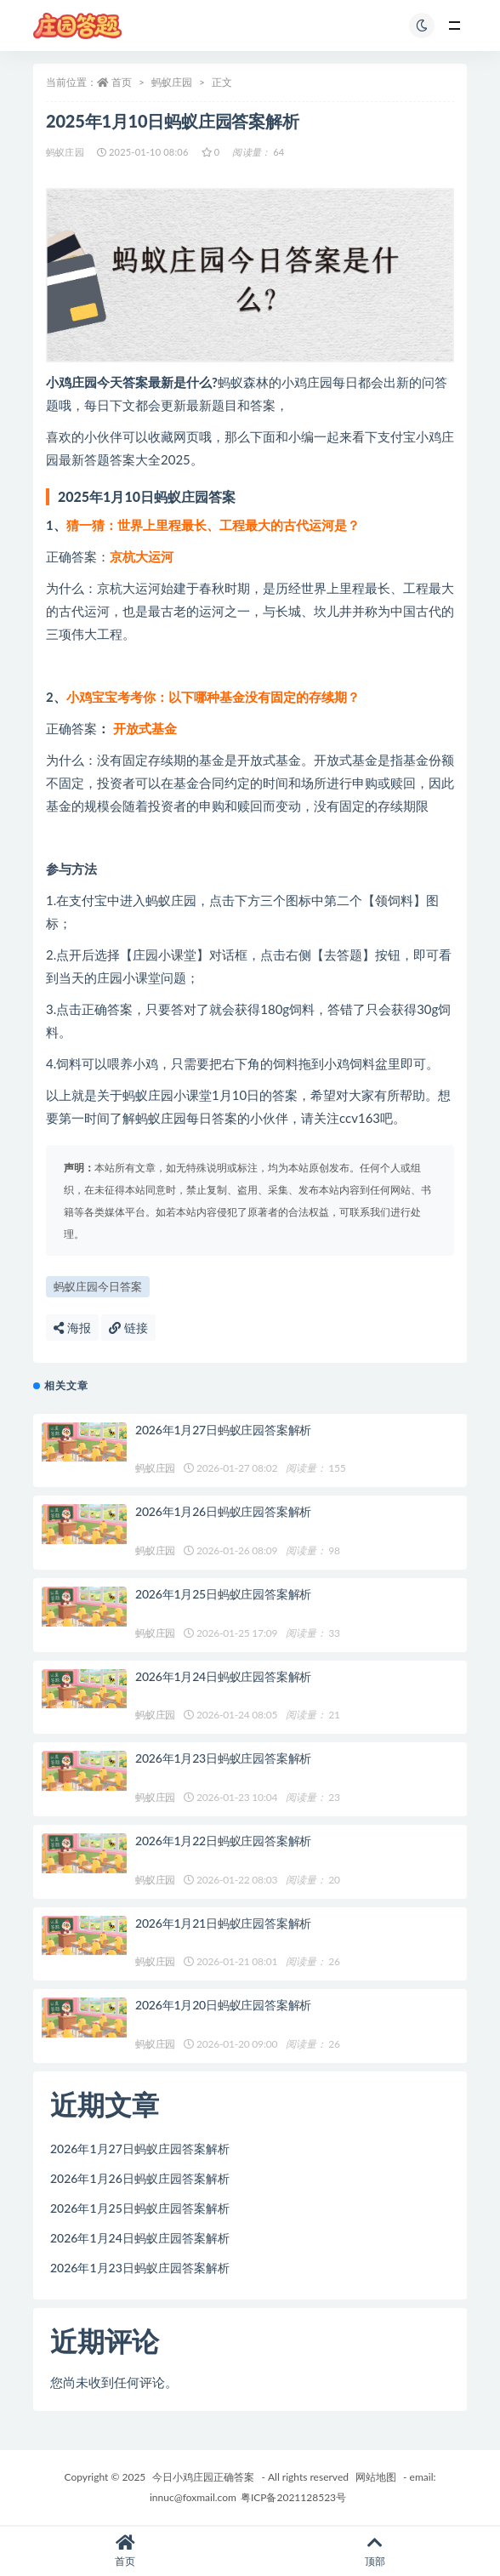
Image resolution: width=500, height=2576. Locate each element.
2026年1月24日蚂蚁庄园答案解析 (223, 1676)
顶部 (375, 2550)
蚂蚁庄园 (171, 82)
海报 (72, 1327)
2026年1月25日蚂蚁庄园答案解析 (223, 1594)
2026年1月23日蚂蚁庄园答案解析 (223, 1758)
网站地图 (375, 2477)
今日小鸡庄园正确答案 (203, 2477)
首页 (121, 82)
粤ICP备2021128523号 (293, 2497)
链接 (128, 1327)
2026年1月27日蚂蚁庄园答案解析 (223, 1429)
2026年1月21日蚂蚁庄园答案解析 (223, 1923)
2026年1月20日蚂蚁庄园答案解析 (223, 2005)
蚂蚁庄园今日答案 (98, 1286)
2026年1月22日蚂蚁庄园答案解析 (223, 1840)
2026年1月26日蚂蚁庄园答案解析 (223, 1511)
